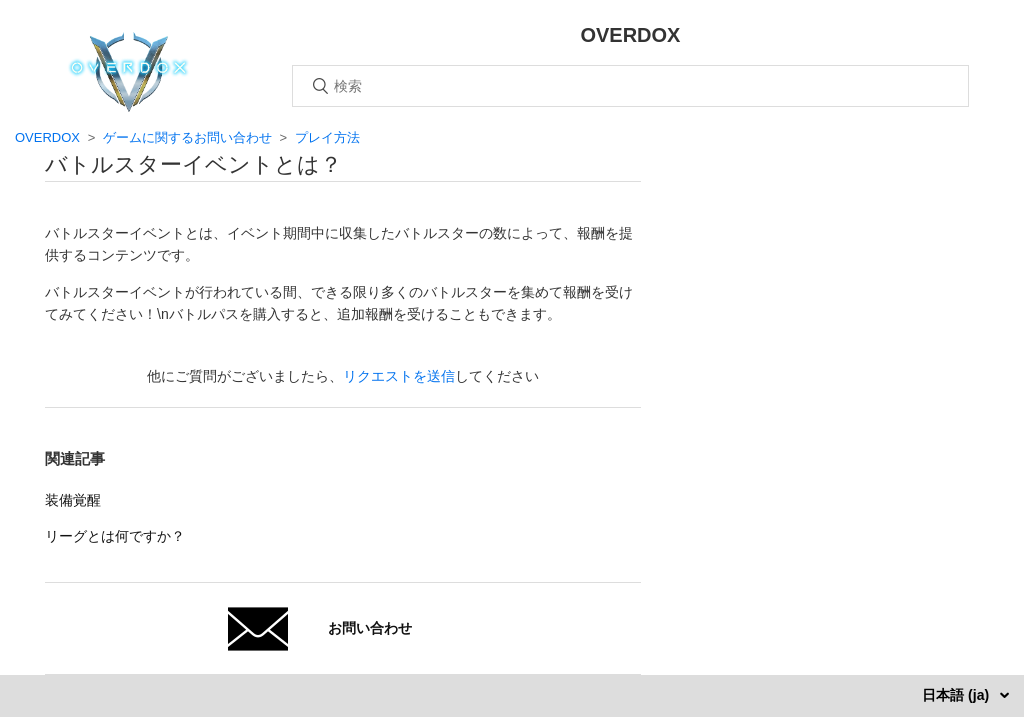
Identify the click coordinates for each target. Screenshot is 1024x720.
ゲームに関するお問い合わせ (187, 137)
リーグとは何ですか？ (115, 536)
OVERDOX (47, 137)
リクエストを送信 (399, 376)
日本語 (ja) (957, 695)
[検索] (630, 86)
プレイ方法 (327, 137)
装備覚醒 (73, 500)
